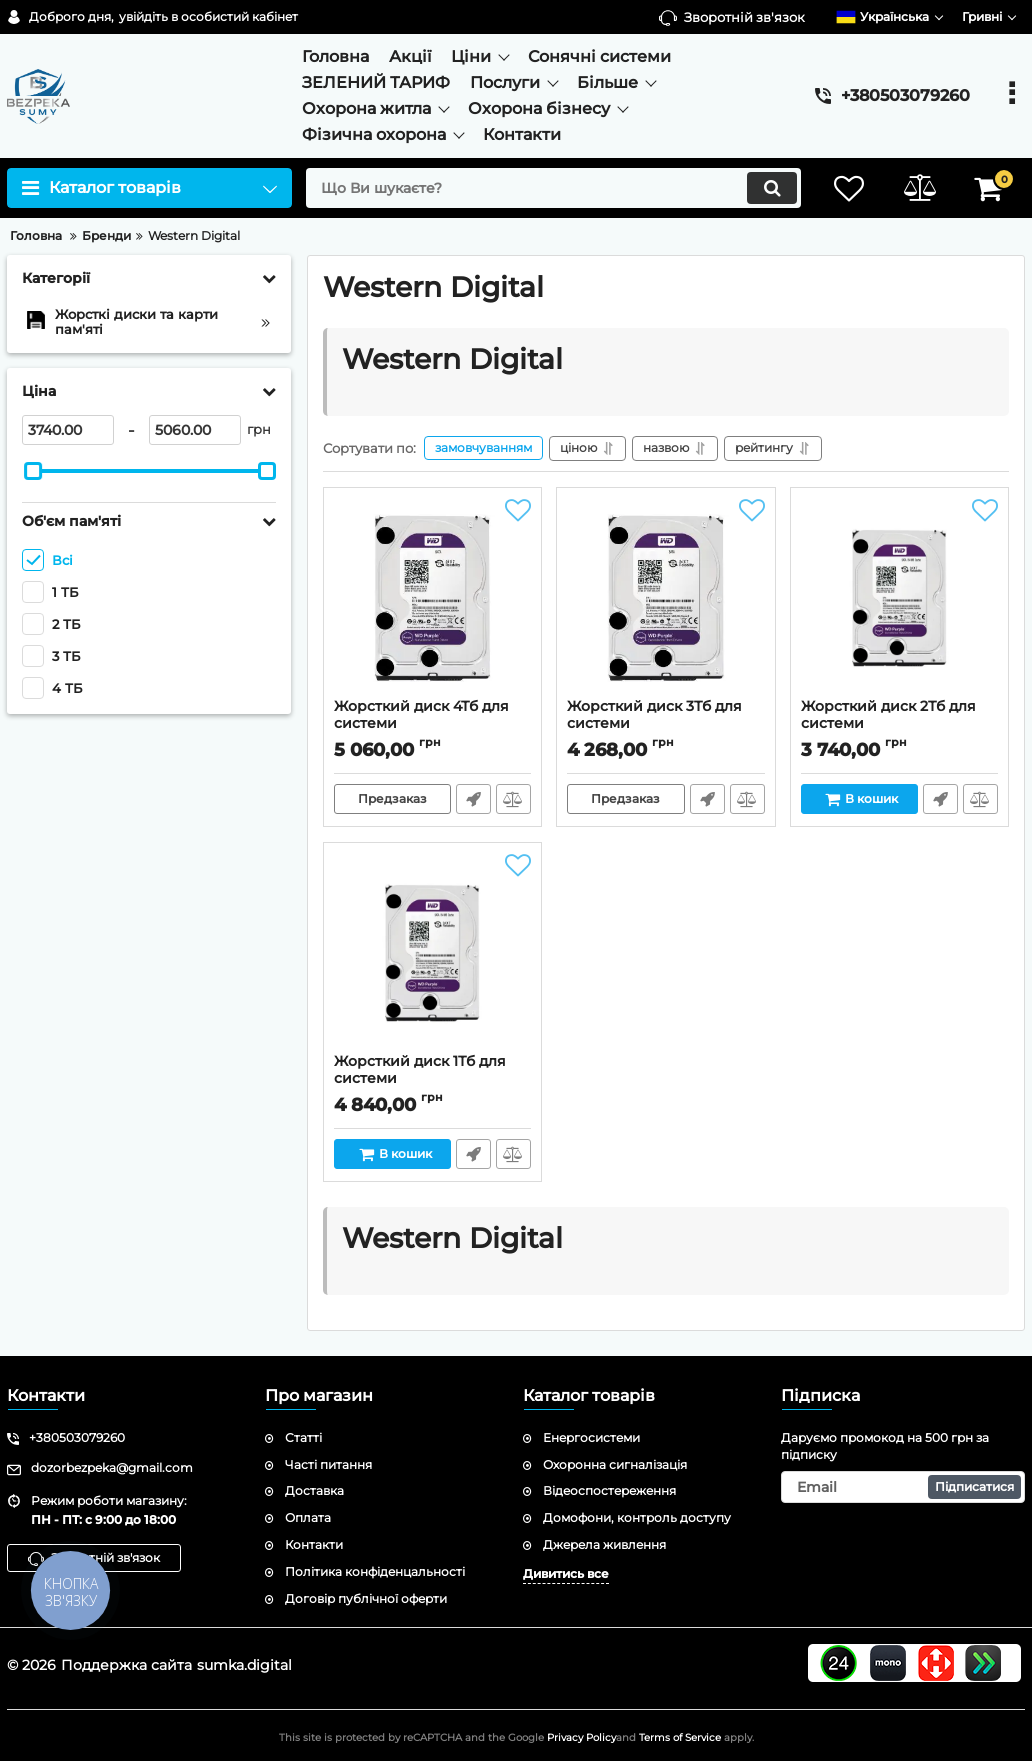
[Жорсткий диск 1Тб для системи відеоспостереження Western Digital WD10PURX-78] (432, 953)
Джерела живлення (604, 1544)
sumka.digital (244, 1665)
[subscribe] (903, 1487)
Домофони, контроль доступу (637, 1517)
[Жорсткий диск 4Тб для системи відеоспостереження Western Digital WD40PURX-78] (432, 598)
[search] (553, 188)
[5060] (195, 430)
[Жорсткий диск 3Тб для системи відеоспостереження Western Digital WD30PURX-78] (665, 598)
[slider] (33, 471)
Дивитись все (566, 1573)
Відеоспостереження (609, 1490)
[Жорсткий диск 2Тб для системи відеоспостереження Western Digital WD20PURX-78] (899, 598)
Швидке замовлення (473, 799)
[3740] (68, 430)
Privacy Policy (581, 1737)
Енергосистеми (591, 1437)
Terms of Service (680, 1737)
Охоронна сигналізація (615, 1464)
